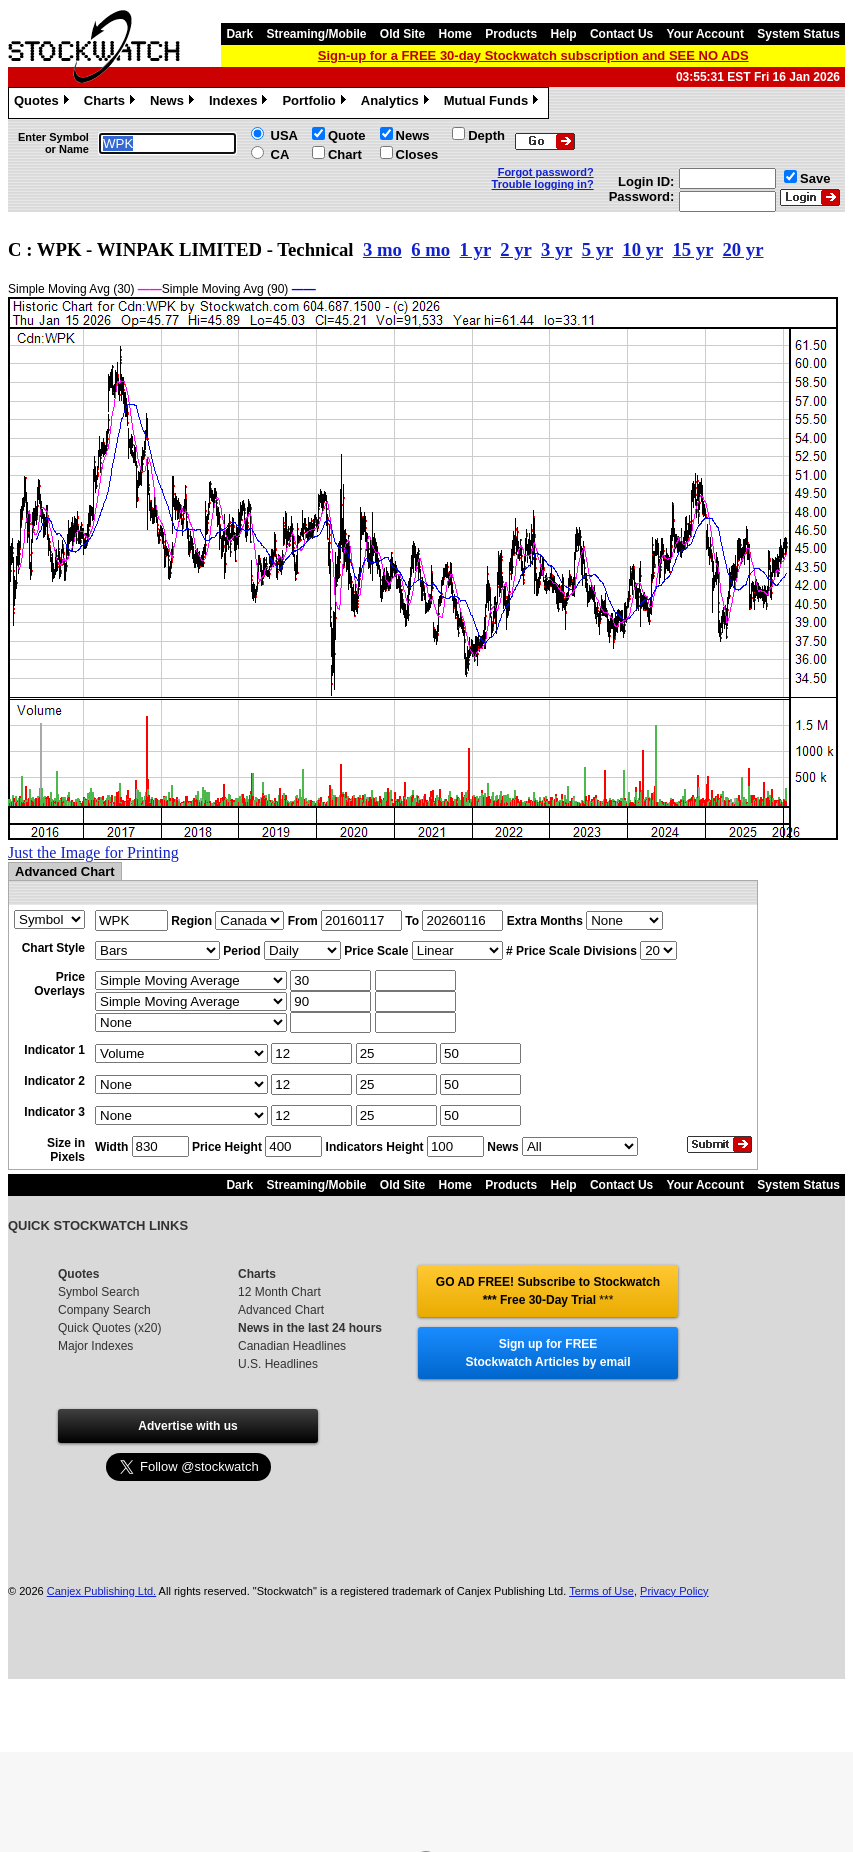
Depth (486, 135)
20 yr (742, 249)
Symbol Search (98, 1292)
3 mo (382, 249)
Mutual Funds (494, 103)
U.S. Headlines (278, 1364)
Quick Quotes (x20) (109, 1328)
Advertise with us (187, 1426)
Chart (345, 154)
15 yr (692, 249)
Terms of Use (601, 1591)
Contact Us (621, 34)
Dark (239, 34)
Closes (417, 154)
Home (455, 34)
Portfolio (316, 103)
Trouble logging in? (543, 184)
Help (564, 34)
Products (511, 34)
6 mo (430, 249)
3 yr (556, 249)
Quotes (44, 103)
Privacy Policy (674, 1591)
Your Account (705, 34)
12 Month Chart (279, 1292)
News (174, 103)
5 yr (597, 249)
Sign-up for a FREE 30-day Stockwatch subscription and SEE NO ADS (533, 55)
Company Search (104, 1310)
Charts (112, 103)
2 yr (515, 249)
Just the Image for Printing (93, 852)
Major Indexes (95, 1346)
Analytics (397, 103)
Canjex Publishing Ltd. (101, 1591)
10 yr (642, 249)
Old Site (402, 34)
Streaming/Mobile (316, 34)
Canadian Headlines (292, 1346)
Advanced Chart (281, 1310)
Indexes (240, 103)
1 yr (475, 249)
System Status (798, 34)
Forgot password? (546, 172)
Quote (347, 135)
